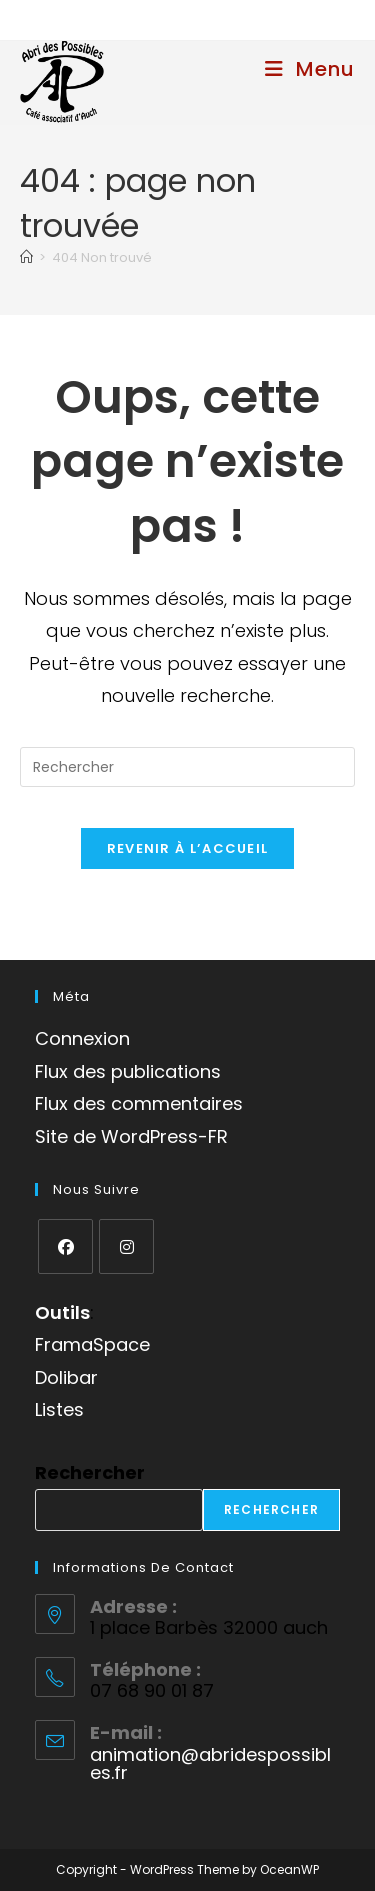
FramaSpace (92, 1344)
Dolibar (66, 1377)
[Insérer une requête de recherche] (187, 767)
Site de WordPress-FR (131, 1136)
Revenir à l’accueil (188, 848)
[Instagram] (126, 1246)
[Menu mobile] (310, 69)
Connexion (82, 1038)
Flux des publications (128, 1071)
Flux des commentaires (139, 1103)
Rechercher (90, 1472)
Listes (59, 1409)
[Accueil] (26, 257)
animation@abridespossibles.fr (210, 1763)
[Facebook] (65, 1246)
